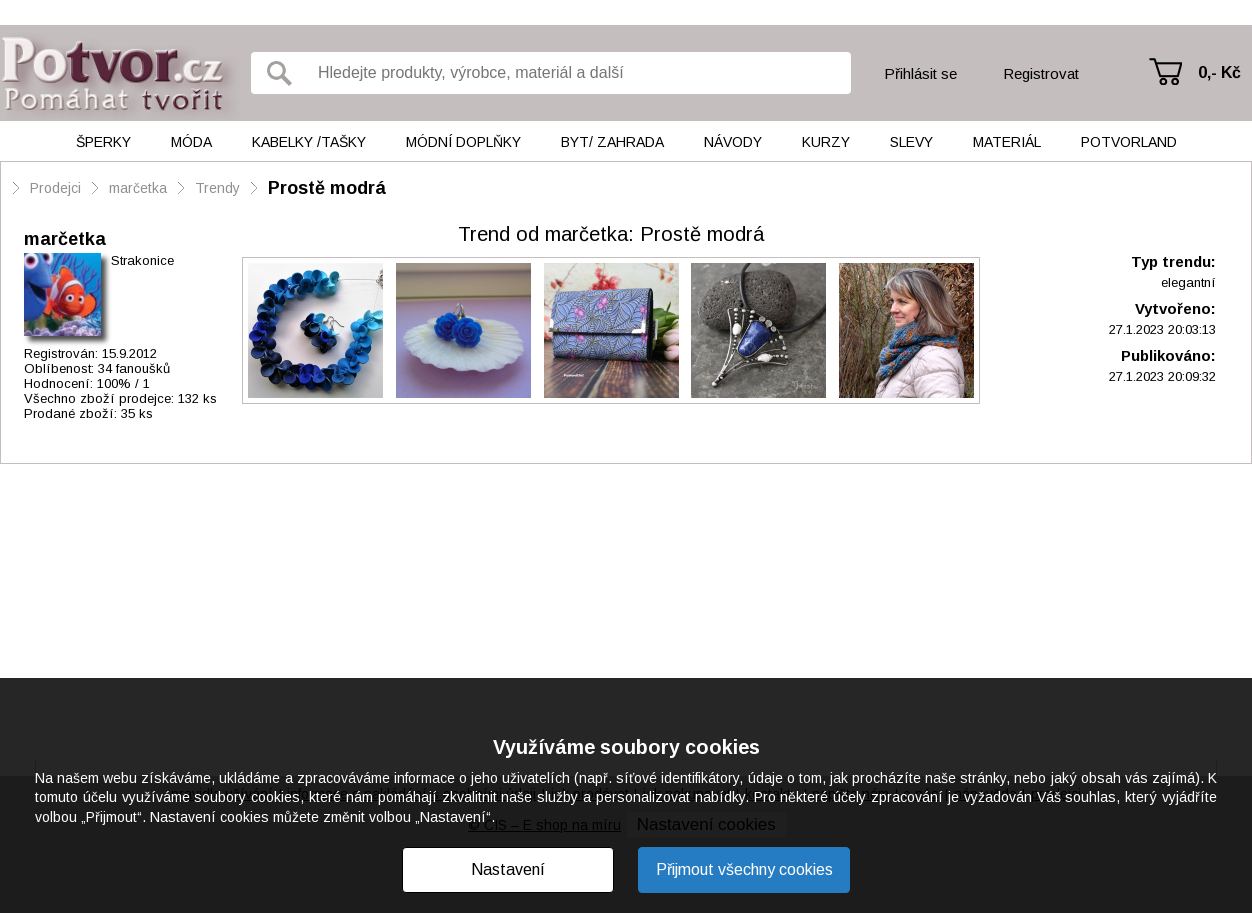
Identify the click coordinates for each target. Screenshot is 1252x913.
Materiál (1007, 142)
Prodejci (55, 188)
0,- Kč (1219, 72)
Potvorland (1129, 142)
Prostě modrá (327, 188)
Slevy (911, 142)
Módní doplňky (463, 142)
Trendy (217, 188)
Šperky (103, 142)
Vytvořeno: (1175, 308)
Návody (733, 142)
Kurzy (826, 142)
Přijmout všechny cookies (744, 869)
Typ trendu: (1173, 261)
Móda (191, 142)
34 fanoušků (134, 368)
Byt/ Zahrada (612, 142)
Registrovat (1041, 73)
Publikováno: (1168, 355)
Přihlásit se (920, 73)
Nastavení (508, 869)
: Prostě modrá (611, 234)
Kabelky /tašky (309, 142)
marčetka (138, 188)
